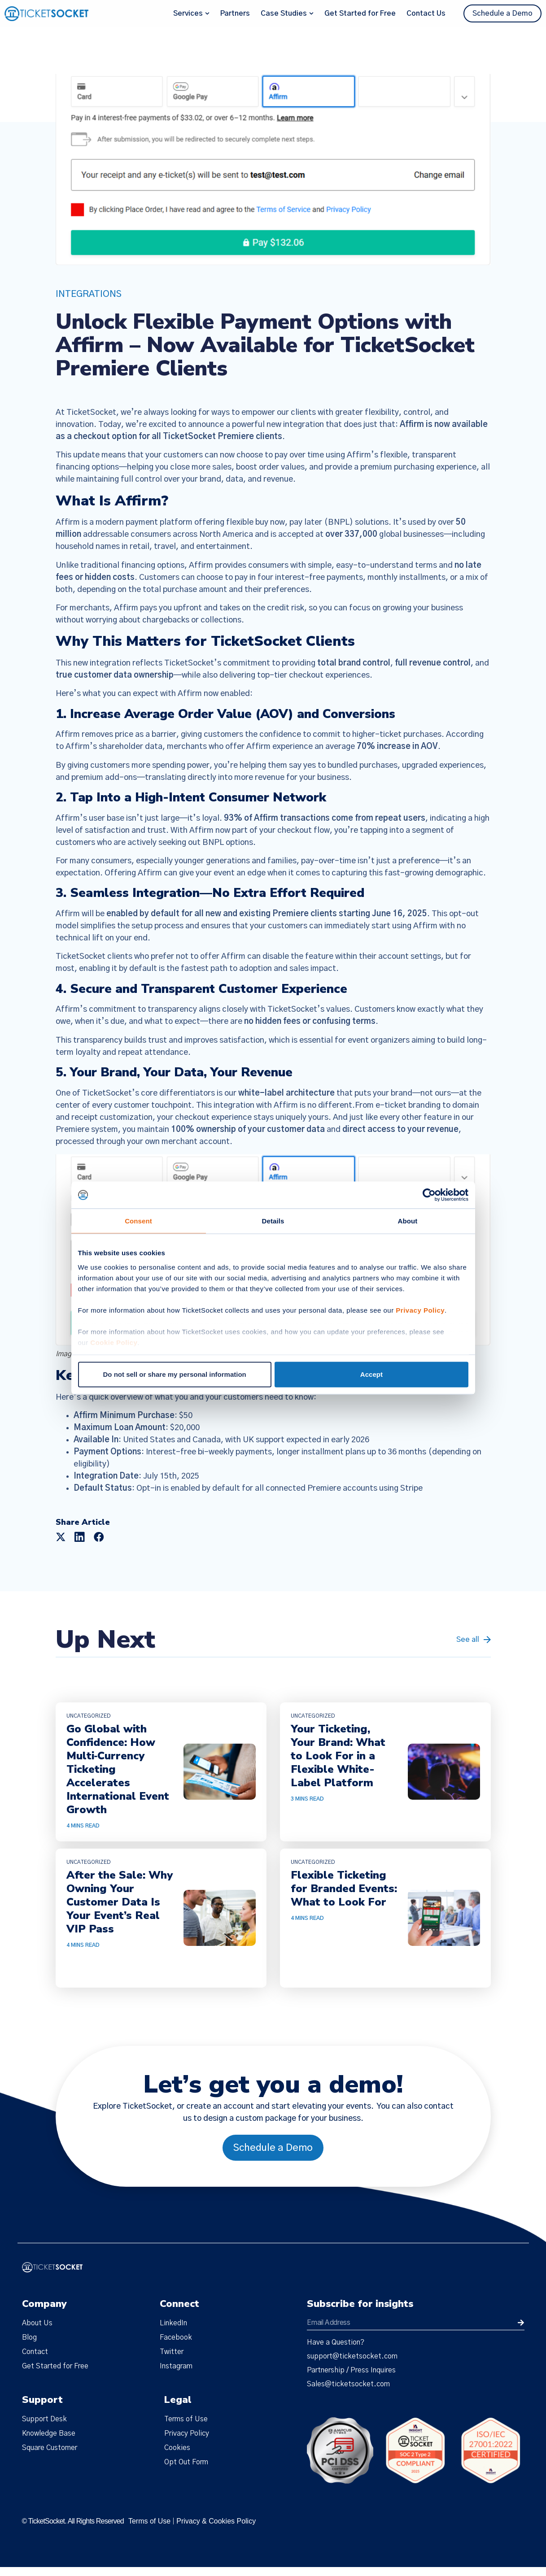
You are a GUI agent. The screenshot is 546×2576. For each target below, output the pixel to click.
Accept (371, 1374)
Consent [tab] (138, 1221)
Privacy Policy (420, 1310)
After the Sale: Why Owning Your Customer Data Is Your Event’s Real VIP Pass (119, 1902)
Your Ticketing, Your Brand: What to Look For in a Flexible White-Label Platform (338, 1756)
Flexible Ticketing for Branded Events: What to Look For (344, 1888)
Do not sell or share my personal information (174, 1374)
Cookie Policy (113, 1342)
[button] (61, 1537)
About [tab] (408, 1221)
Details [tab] (273, 1221)
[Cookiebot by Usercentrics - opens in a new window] (429, 1195)
